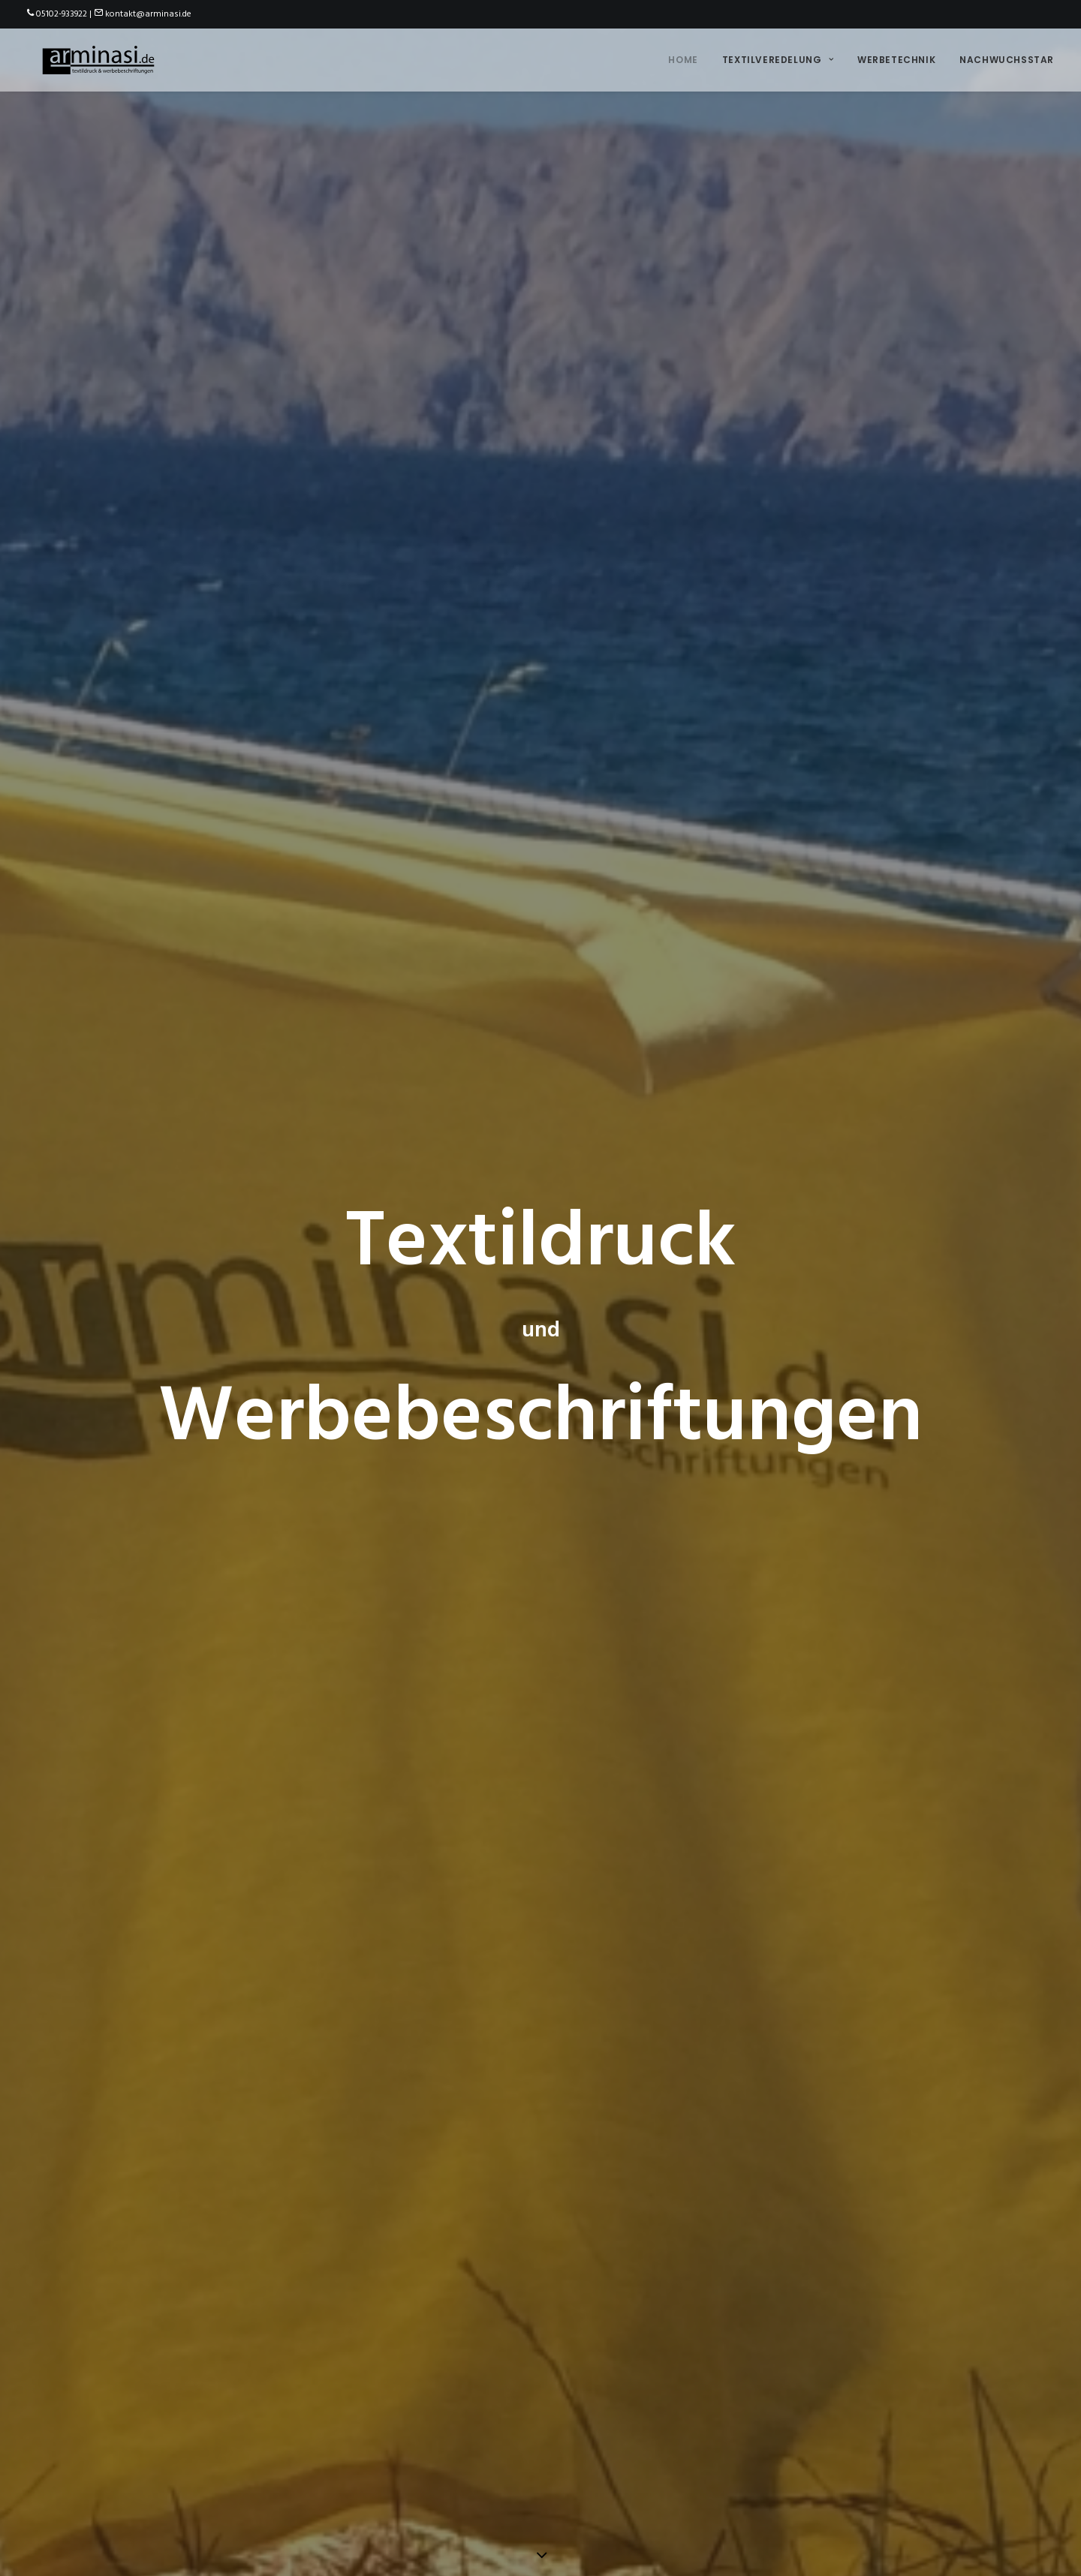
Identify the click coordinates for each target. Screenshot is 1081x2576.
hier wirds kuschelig (642, 2243)
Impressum (480, 2532)
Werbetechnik (896, 57)
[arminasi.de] (94, 58)
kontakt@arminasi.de (148, 14)
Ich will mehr (91, 1490)
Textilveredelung (777, 57)
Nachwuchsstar (1006, 57)
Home (682, 57)
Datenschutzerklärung (569, 2532)
